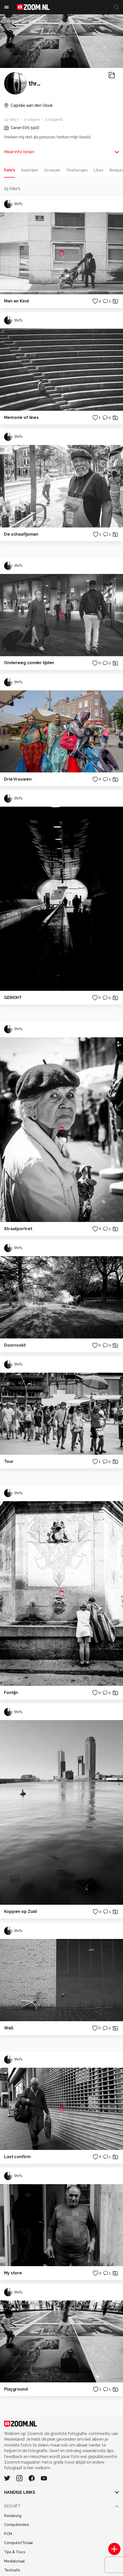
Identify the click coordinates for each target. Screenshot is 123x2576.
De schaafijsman (21, 534)
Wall (8, 2028)
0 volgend (54, 119)
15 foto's (11, 119)
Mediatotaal (14, 2561)
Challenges (77, 170)
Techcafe (12, 2570)
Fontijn (11, 1692)
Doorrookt (15, 1345)
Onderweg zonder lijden (29, 662)
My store (13, 2273)
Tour (9, 1461)
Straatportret (18, 1228)
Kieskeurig (12, 2516)
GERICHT (13, 997)
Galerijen (29, 170)
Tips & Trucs (14, 2552)
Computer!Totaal (18, 2543)
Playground (16, 2389)
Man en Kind (16, 301)
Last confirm (17, 2156)
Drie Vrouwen (18, 779)
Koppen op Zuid (20, 1911)
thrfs (13, 204)
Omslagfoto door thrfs (25, 21)
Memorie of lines (21, 417)
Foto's (9, 170)
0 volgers (32, 119)
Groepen (52, 170)
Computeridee (16, 2525)
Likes (98, 170)
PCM (8, 2534)
